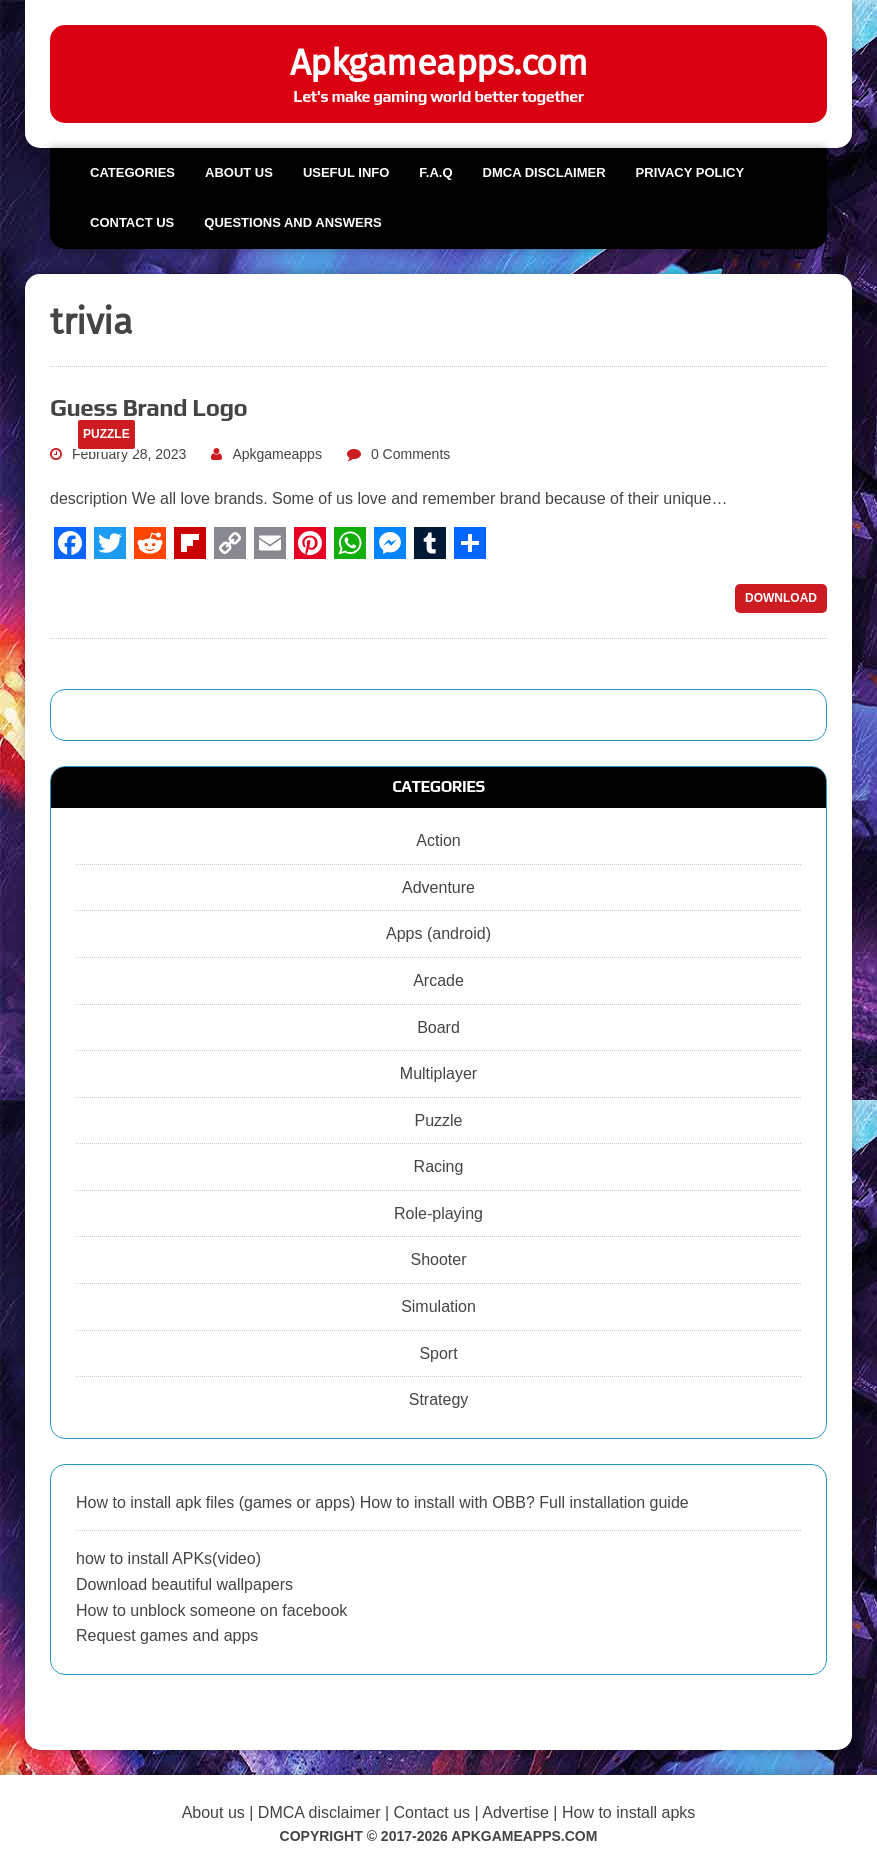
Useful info (346, 172)
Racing (439, 1166)
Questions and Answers (292, 222)
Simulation (438, 1306)
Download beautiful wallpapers (184, 1584)
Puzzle (438, 1120)
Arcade (438, 980)
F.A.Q (435, 172)
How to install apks (628, 1812)
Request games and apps (167, 1635)
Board (438, 1027)
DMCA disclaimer (319, 1812)
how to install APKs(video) (168, 1558)
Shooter (438, 1259)
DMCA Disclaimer (544, 172)
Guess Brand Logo (148, 407)
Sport (438, 1353)
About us (239, 172)
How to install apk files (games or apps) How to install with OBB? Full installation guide (382, 1502)
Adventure (438, 887)
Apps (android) (438, 933)
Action (438, 840)
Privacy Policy (690, 172)
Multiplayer (438, 1073)
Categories (132, 172)
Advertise (515, 1812)
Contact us (132, 222)
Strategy (439, 1399)
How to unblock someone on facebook (211, 1610)
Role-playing (438, 1213)
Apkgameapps (277, 454)
